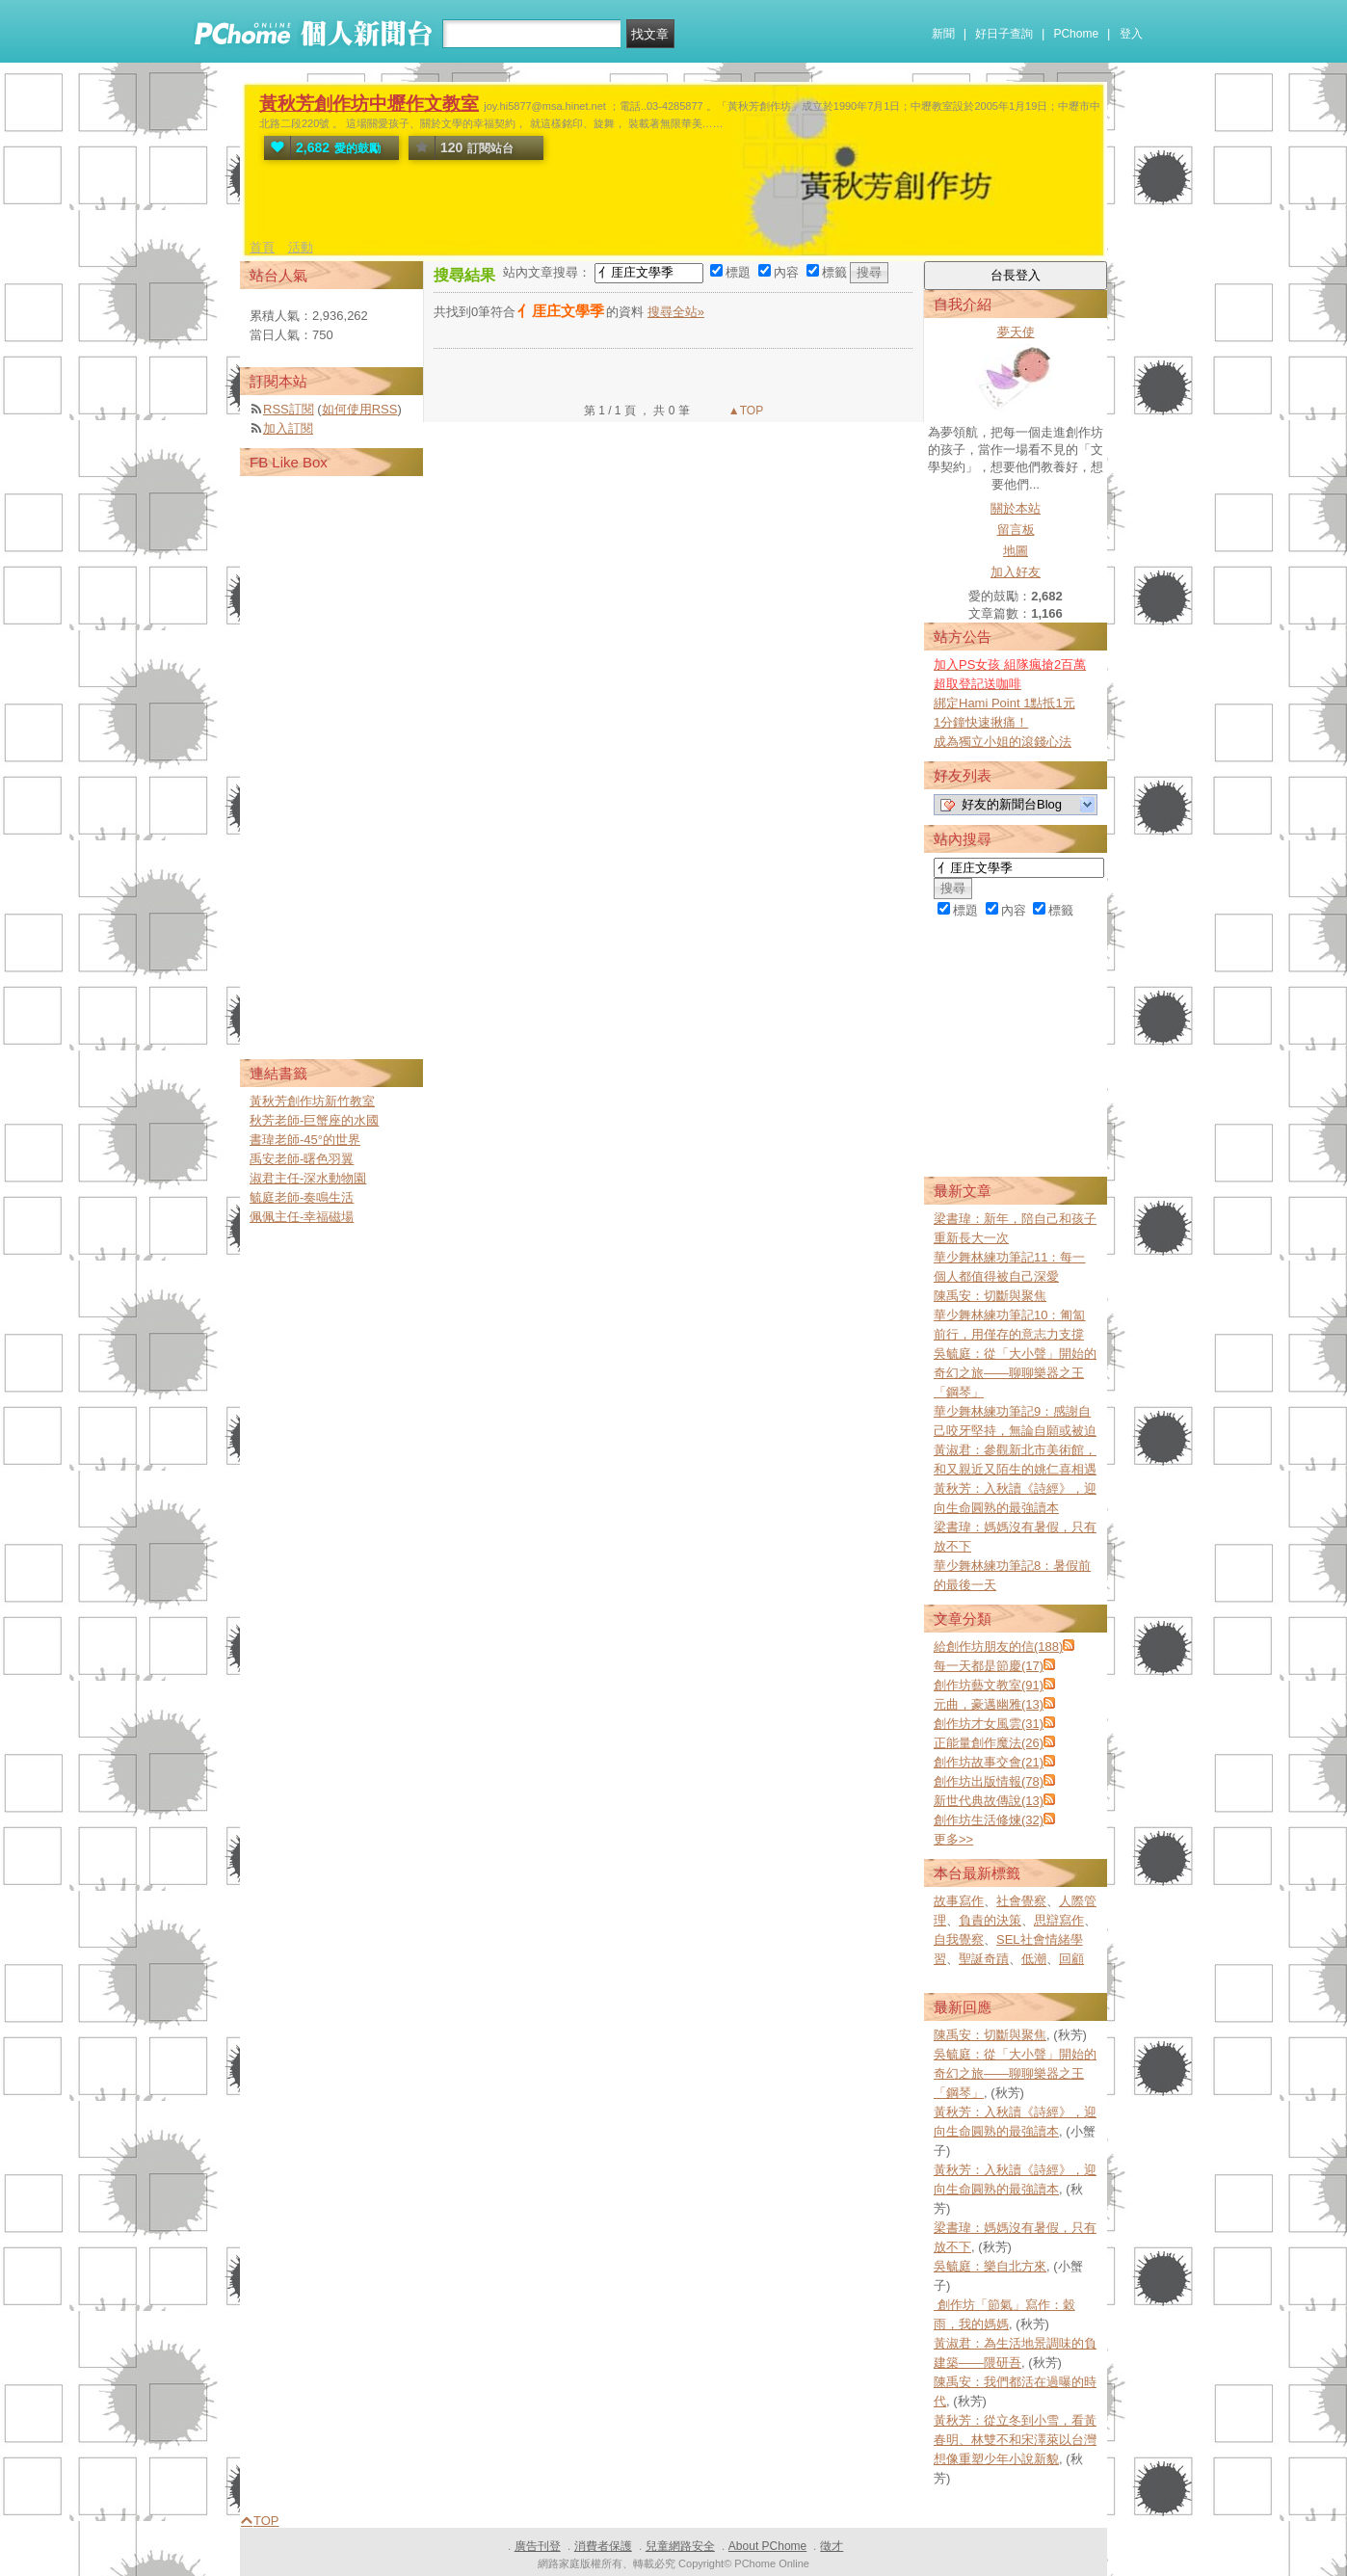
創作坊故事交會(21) (988, 1762)
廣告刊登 (538, 2546)
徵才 (831, 2546)
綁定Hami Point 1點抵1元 (1004, 703)
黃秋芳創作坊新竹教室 (312, 1101)
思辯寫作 (1059, 1920)
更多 (953, 1839)
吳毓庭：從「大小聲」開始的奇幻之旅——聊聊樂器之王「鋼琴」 (1015, 1372)
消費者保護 (603, 2546)
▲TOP (745, 410)
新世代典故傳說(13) (988, 1800)
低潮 (1033, 1959)
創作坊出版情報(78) (988, 1781)
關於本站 (1015, 508)
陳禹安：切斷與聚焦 (990, 1295)
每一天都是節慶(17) (988, 1666)
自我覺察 (959, 1939)
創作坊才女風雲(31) (988, 1723)
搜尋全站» (675, 312)
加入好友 (1015, 572)
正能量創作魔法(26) (988, 1743)
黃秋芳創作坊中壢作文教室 (369, 103)
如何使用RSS (360, 409)
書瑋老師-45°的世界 (305, 1139)
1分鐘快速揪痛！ (981, 722)
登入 (1131, 33)
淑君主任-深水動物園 (308, 1178)
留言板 (1016, 529)
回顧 (1071, 1959)
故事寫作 (959, 1901)
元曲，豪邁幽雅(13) (988, 1704)
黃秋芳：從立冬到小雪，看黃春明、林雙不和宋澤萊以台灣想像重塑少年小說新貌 (1015, 2439)
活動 (300, 247)
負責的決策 (990, 1920)
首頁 (262, 247)
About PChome (767, 2546)
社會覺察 (1021, 1901)
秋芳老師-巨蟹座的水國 (314, 1120)
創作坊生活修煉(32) (988, 1820)
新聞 (943, 33)
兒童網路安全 (680, 2546)
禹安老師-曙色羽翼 (302, 1159)
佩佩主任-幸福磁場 (302, 1216)
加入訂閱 (288, 428)
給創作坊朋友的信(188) (998, 1646)
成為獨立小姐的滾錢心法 (1002, 741)
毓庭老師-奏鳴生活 (302, 1197)
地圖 (1015, 551)
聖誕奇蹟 (984, 1959)
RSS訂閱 (288, 409)
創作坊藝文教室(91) (988, 1685)
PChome (1075, 33)
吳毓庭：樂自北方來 (990, 2266)
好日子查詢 (1004, 33)
